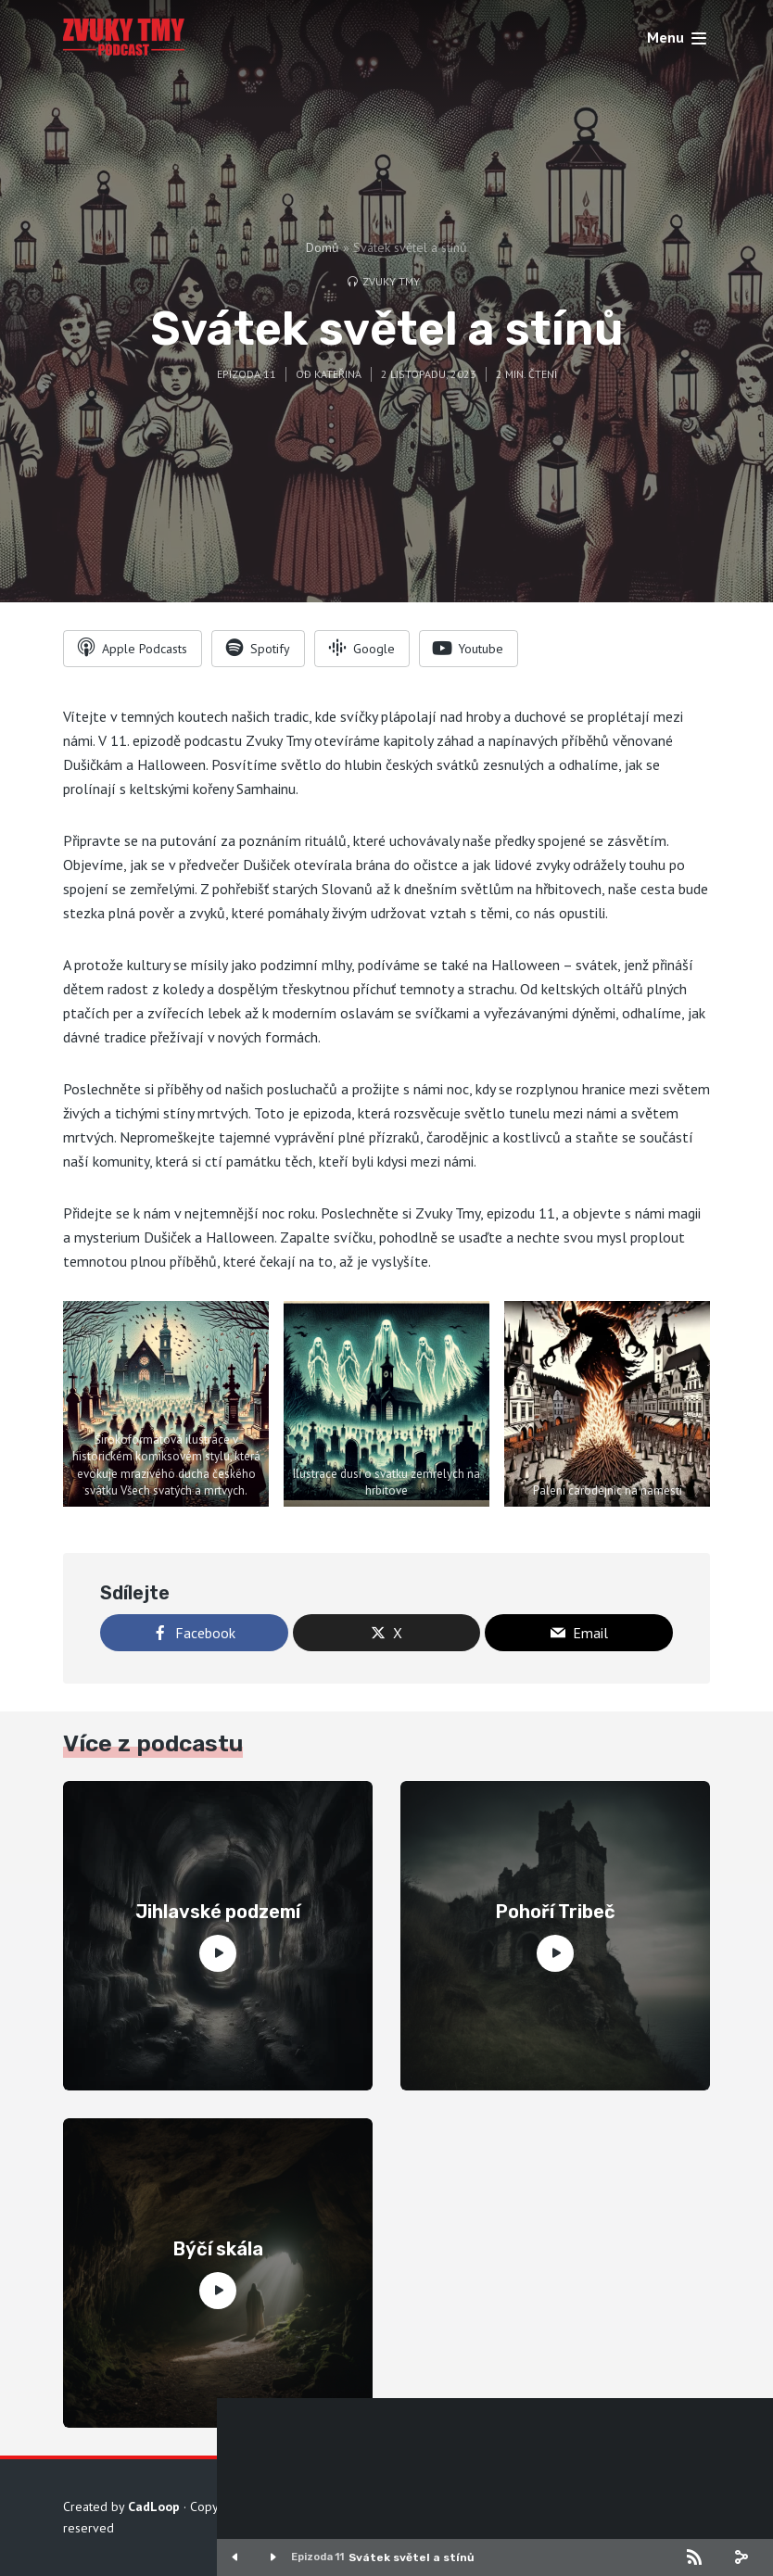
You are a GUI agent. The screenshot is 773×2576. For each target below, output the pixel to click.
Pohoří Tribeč (555, 1911)
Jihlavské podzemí (217, 1911)
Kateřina (337, 374)
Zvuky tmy (391, 281)
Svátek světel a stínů (411, 2557)
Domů (322, 247)
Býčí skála (218, 2249)
